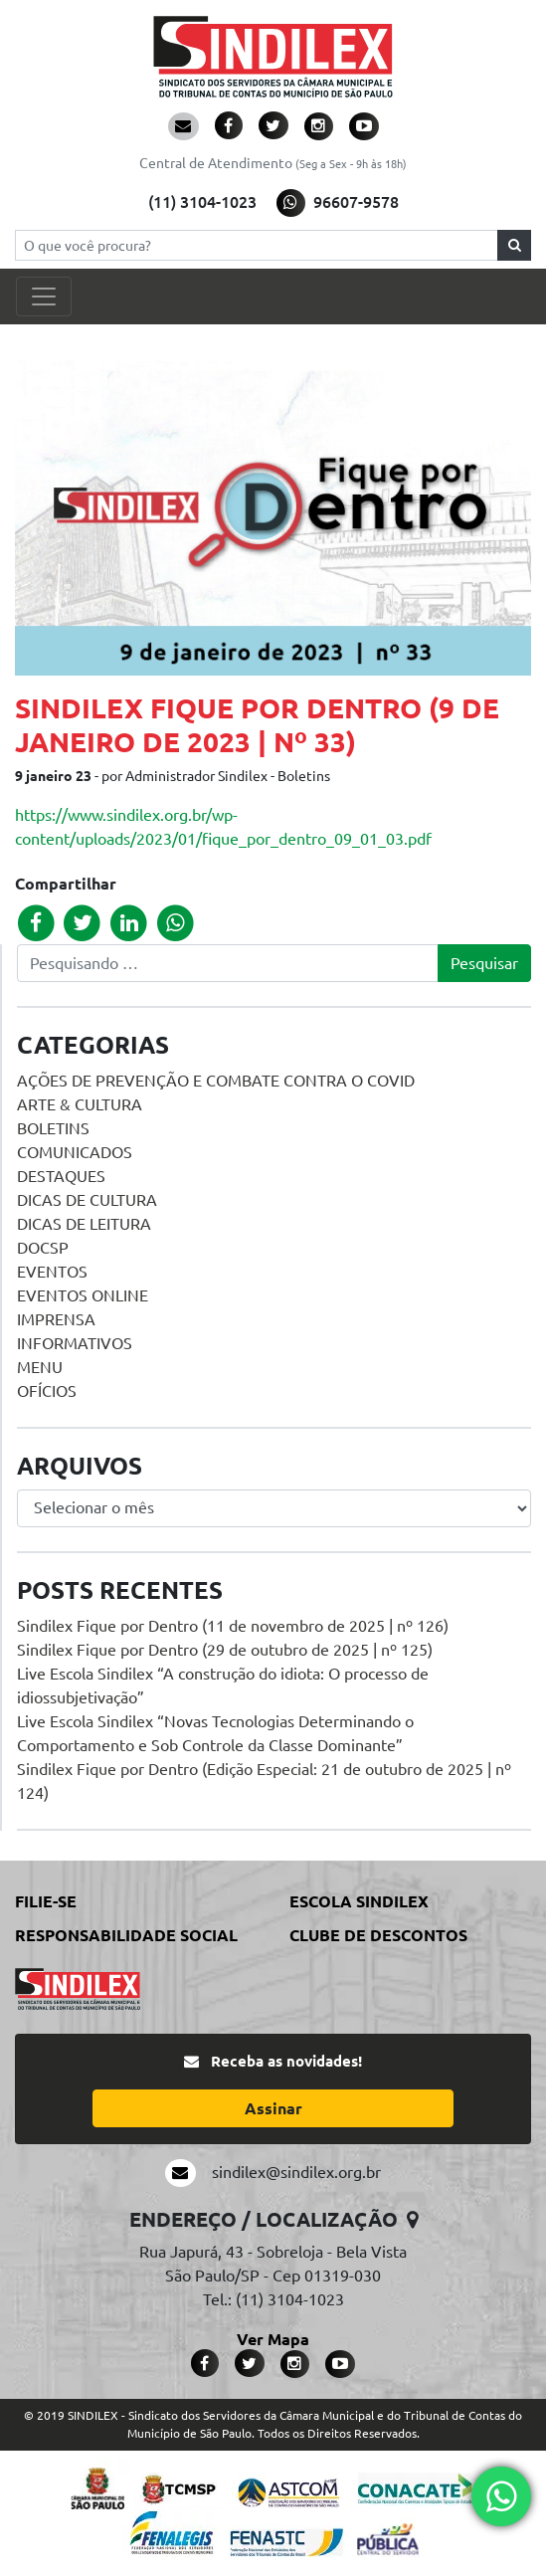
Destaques (61, 1176)
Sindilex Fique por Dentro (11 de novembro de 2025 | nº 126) (233, 1626)
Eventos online (82, 1295)
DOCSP (43, 1248)
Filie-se (46, 1901)
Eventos (52, 1272)
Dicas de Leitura (84, 1224)
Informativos (74, 1343)
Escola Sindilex (359, 1901)
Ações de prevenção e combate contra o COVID (216, 1081)
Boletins (53, 1128)
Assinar (273, 2108)
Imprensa (56, 1319)
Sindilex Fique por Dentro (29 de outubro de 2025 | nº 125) (225, 1650)
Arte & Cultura (79, 1104)
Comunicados (74, 1152)
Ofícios (47, 1391)
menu (40, 1367)
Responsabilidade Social (126, 1935)
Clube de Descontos (378, 1935)
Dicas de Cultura (87, 1200)
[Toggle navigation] (44, 296)
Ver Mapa (273, 2339)
